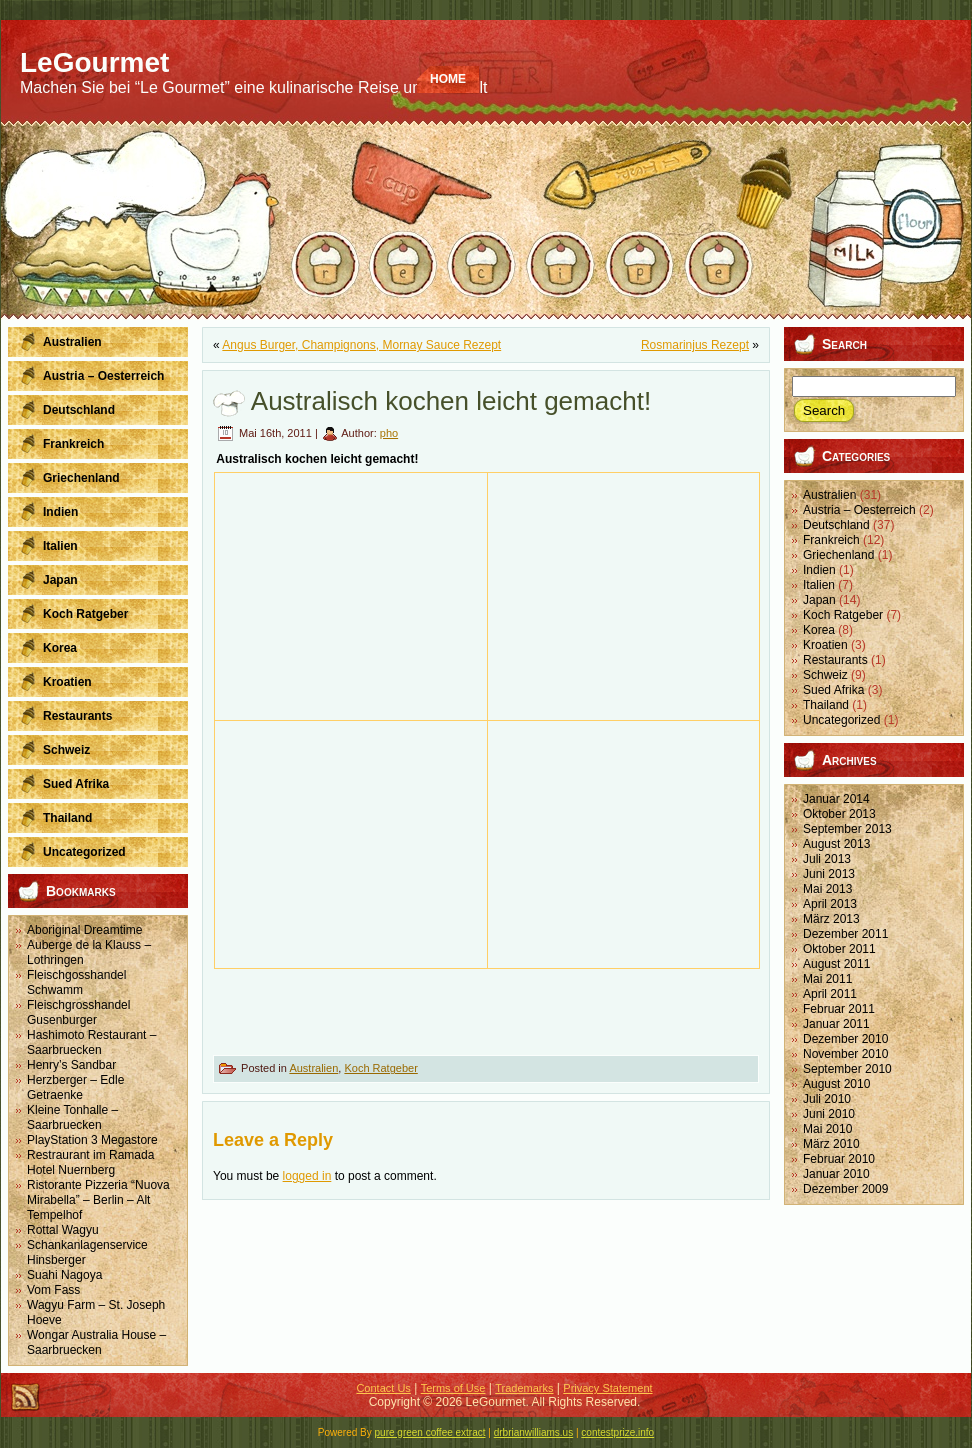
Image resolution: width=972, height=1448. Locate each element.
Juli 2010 (827, 1099)
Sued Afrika (833, 690)
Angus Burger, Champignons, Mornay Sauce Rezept (361, 345)
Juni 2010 (829, 1114)
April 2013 (830, 904)
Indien (819, 570)
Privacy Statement (607, 1388)
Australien (313, 1068)
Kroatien (825, 645)
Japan (819, 600)
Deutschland (836, 525)
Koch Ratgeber (380, 1068)
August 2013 (836, 844)
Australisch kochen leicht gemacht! (451, 401)
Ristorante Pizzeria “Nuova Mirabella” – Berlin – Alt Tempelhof (98, 1200)
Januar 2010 (836, 1174)
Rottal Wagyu (63, 1230)
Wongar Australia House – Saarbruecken (96, 1342)
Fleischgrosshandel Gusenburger (78, 1012)
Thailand (826, 705)
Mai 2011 (827, 979)
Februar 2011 (839, 1009)
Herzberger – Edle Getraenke (75, 1087)
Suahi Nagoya (64, 1275)
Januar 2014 (836, 799)
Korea (819, 630)
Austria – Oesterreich (859, 510)
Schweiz (825, 675)
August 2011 (836, 964)
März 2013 (831, 919)
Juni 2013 (829, 874)
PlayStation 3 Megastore (92, 1140)
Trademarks (524, 1388)
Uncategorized (841, 720)
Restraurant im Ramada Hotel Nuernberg (90, 1162)
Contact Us (383, 1388)
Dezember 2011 (845, 934)
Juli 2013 (827, 859)
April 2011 (830, 994)
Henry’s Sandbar (71, 1065)
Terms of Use (453, 1388)
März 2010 (831, 1144)
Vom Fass (53, 1290)
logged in (307, 1176)
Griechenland (838, 555)
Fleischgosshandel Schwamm (76, 982)
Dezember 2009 (845, 1189)
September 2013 (847, 829)
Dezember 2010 (845, 1039)
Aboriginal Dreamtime (84, 930)
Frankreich (831, 540)
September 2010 (847, 1069)
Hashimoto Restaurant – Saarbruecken (91, 1042)
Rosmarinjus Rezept (695, 345)
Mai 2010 (827, 1129)
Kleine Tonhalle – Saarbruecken (72, 1117)
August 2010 (836, 1084)
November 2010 (845, 1054)
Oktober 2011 (839, 949)
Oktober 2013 (839, 814)
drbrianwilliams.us (533, 1432)
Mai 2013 (827, 889)
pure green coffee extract (430, 1432)
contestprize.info (617, 1432)
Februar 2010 (839, 1159)
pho (389, 433)
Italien (819, 585)
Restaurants (835, 660)
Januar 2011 (836, 1024)
